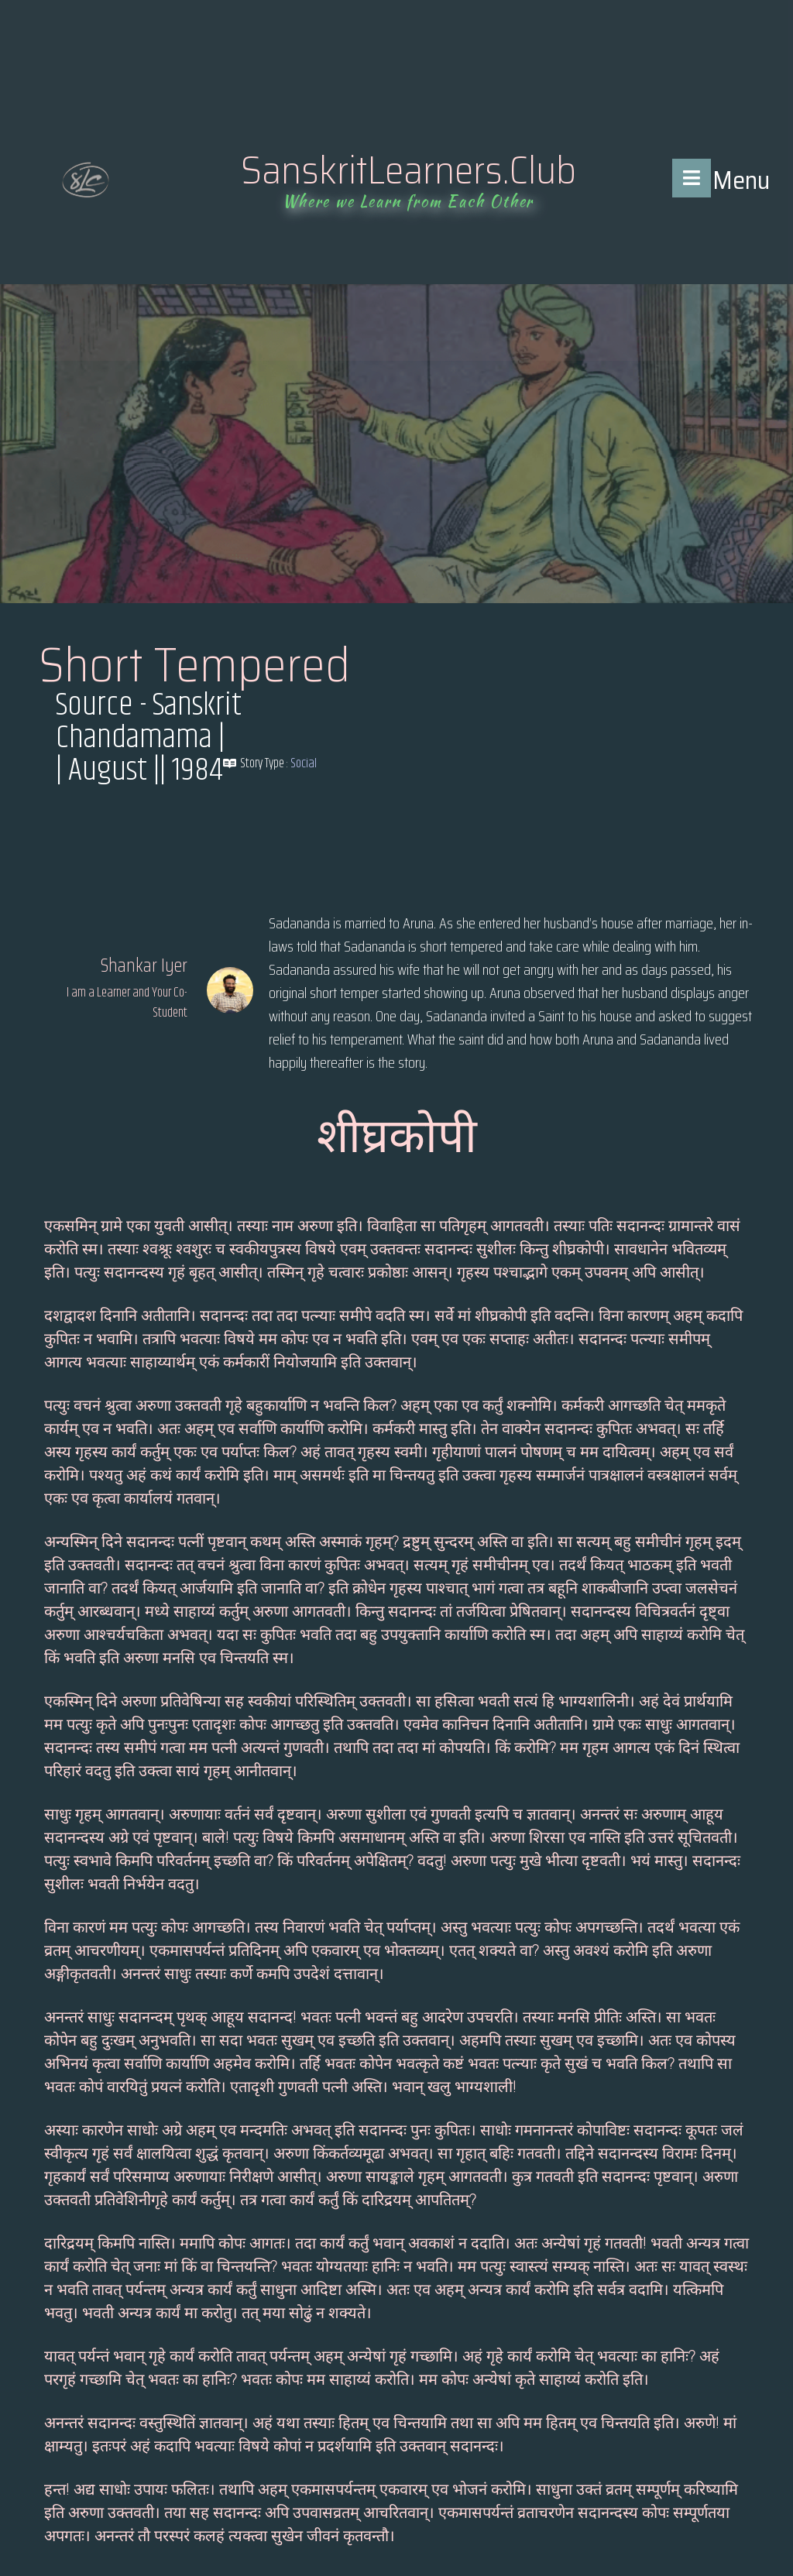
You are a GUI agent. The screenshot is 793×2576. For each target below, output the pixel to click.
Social (304, 763)
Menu (741, 180)
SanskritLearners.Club (408, 170)
